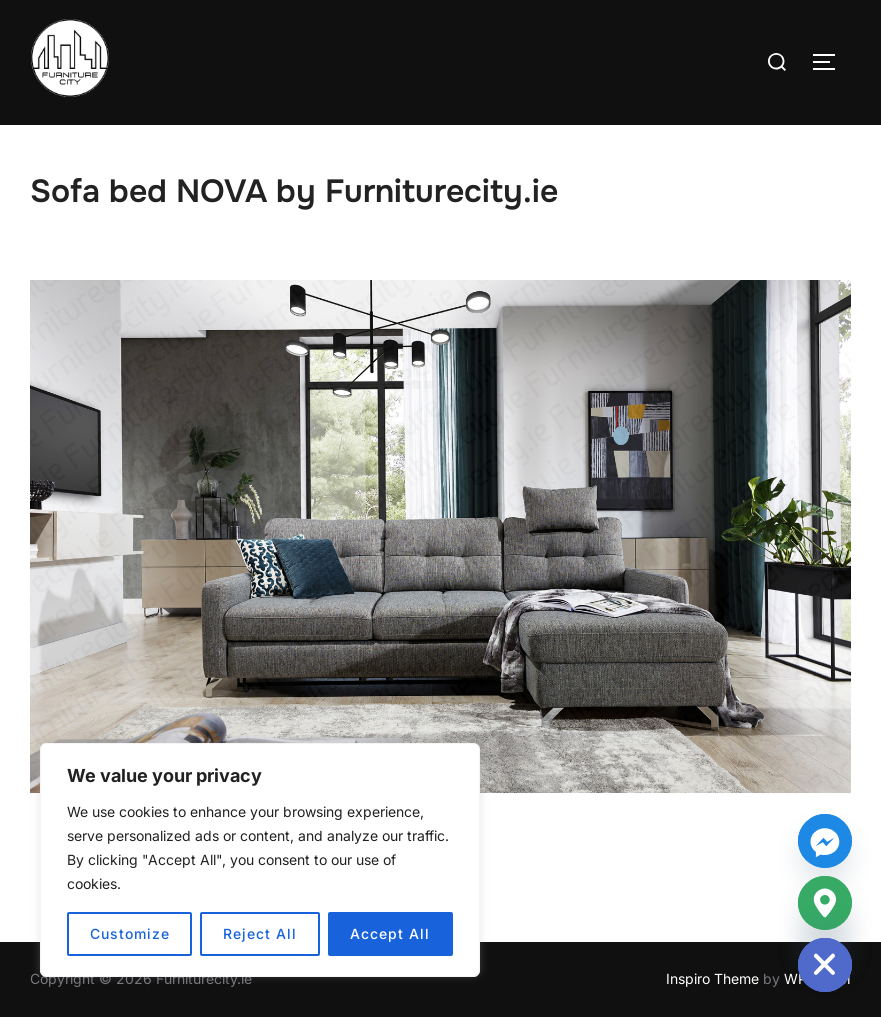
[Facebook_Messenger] (825, 841)
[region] (260, 860)
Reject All (260, 933)
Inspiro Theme (712, 978)
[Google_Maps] (825, 903)
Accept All (390, 933)
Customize (130, 933)
